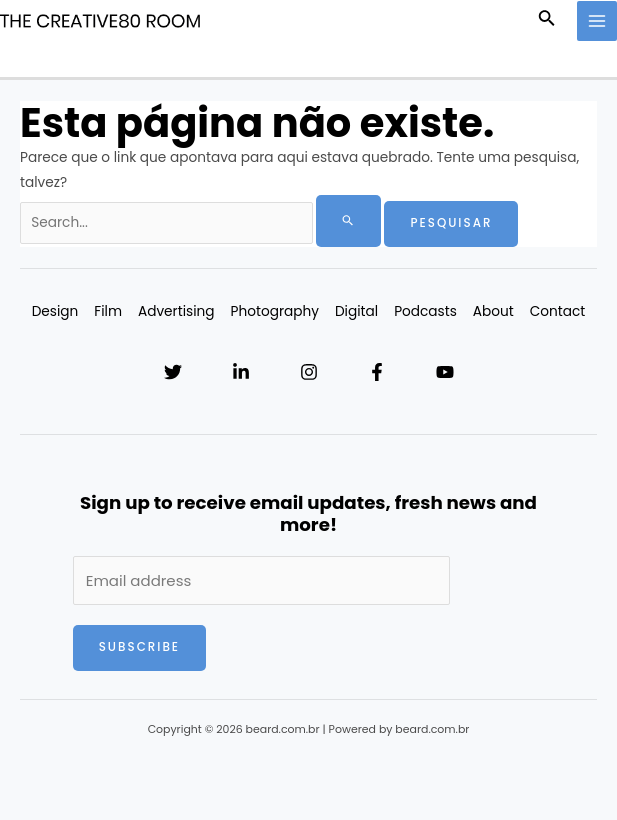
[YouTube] (445, 372)
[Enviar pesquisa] (348, 221)
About (493, 311)
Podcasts (425, 311)
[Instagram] (309, 372)
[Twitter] (173, 372)
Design (55, 311)
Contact (558, 311)
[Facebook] (377, 372)
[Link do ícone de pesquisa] (547, 21)
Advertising (176, 311)
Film (108, 311)
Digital (356, 311)
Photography (275, 311)
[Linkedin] (241, 372)
